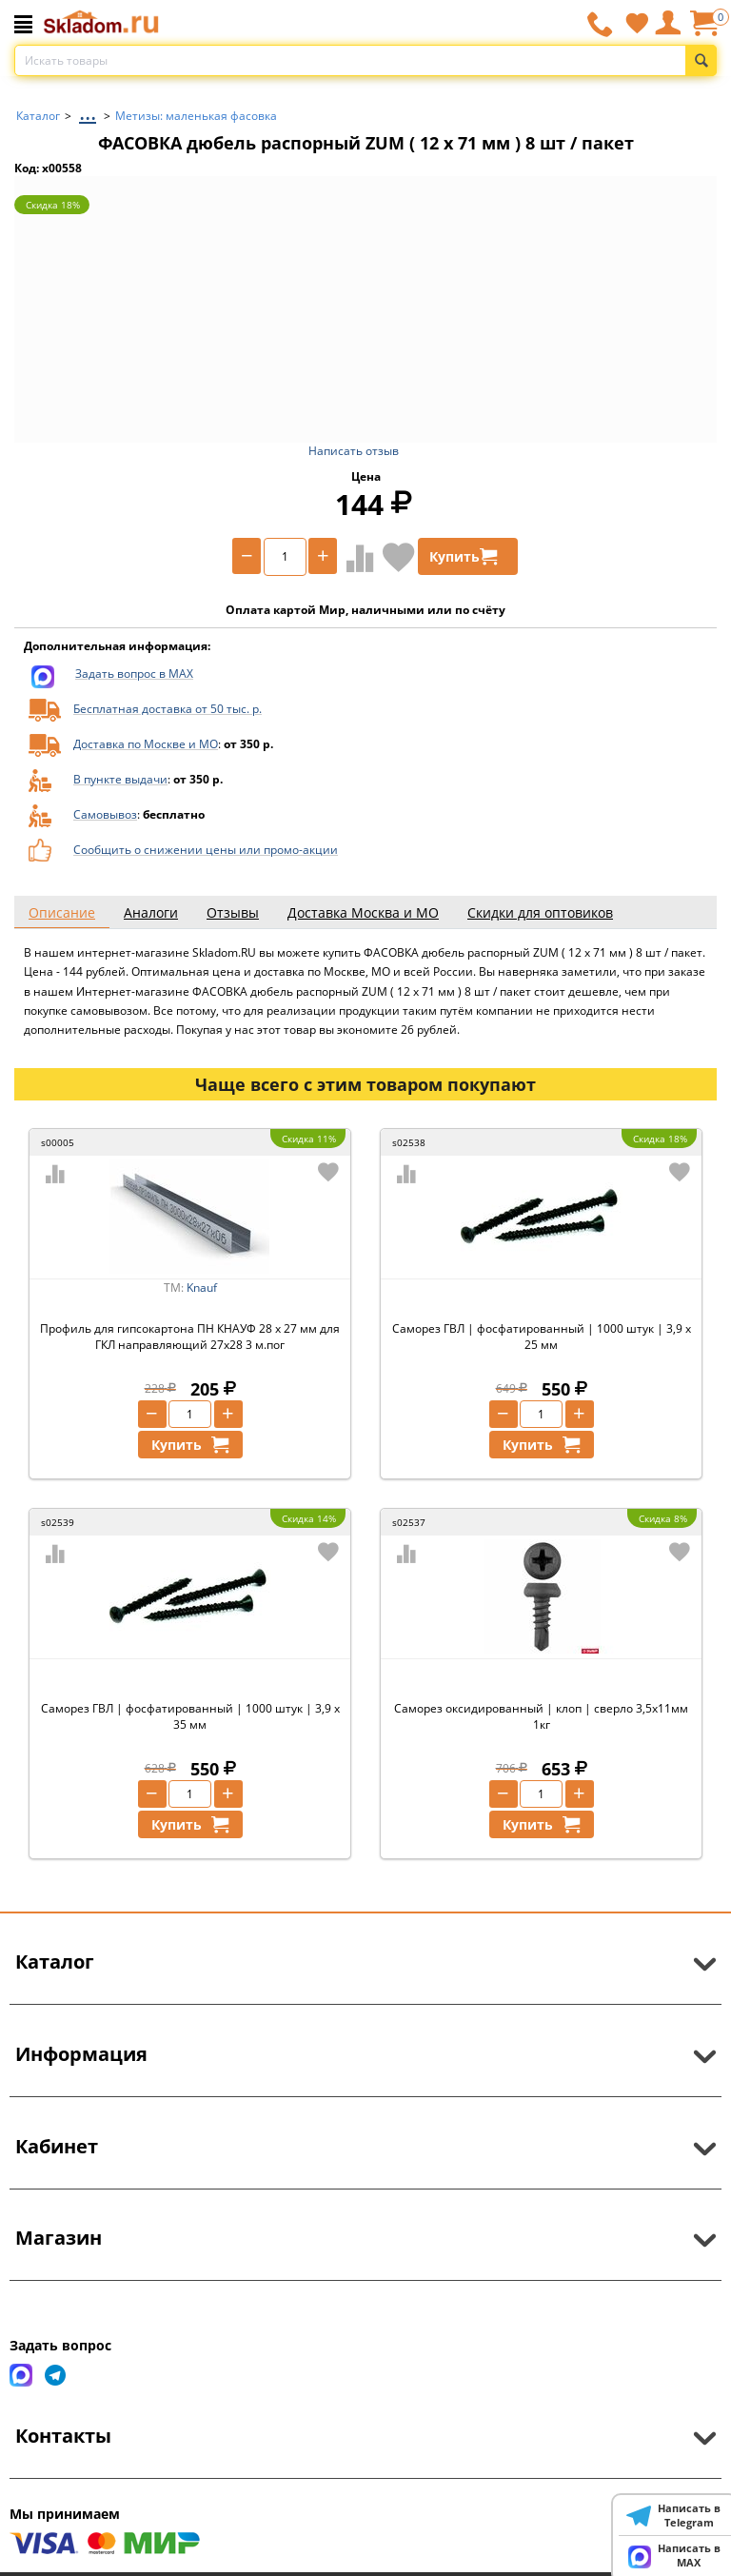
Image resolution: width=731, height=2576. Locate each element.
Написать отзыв (353, 451)
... (87, 111)
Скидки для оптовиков (540, 912)
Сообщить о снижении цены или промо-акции (205, 850)
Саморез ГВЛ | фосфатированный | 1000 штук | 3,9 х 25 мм (541, 1336)
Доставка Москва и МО (363, 912)
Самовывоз (105, 814)
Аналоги (151, 912)
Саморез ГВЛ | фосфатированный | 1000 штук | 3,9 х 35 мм (190, 1716)
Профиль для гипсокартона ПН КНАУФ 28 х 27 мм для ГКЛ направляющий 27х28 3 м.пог (190, 1336)
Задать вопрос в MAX (134, 673)
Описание (62, 912)
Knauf (202, 1287)
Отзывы (233, 912)
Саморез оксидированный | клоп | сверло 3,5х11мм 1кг (541, 1716)
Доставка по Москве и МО (145, 744)
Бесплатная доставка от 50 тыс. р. (167, 709)
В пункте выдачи (120, 779)
